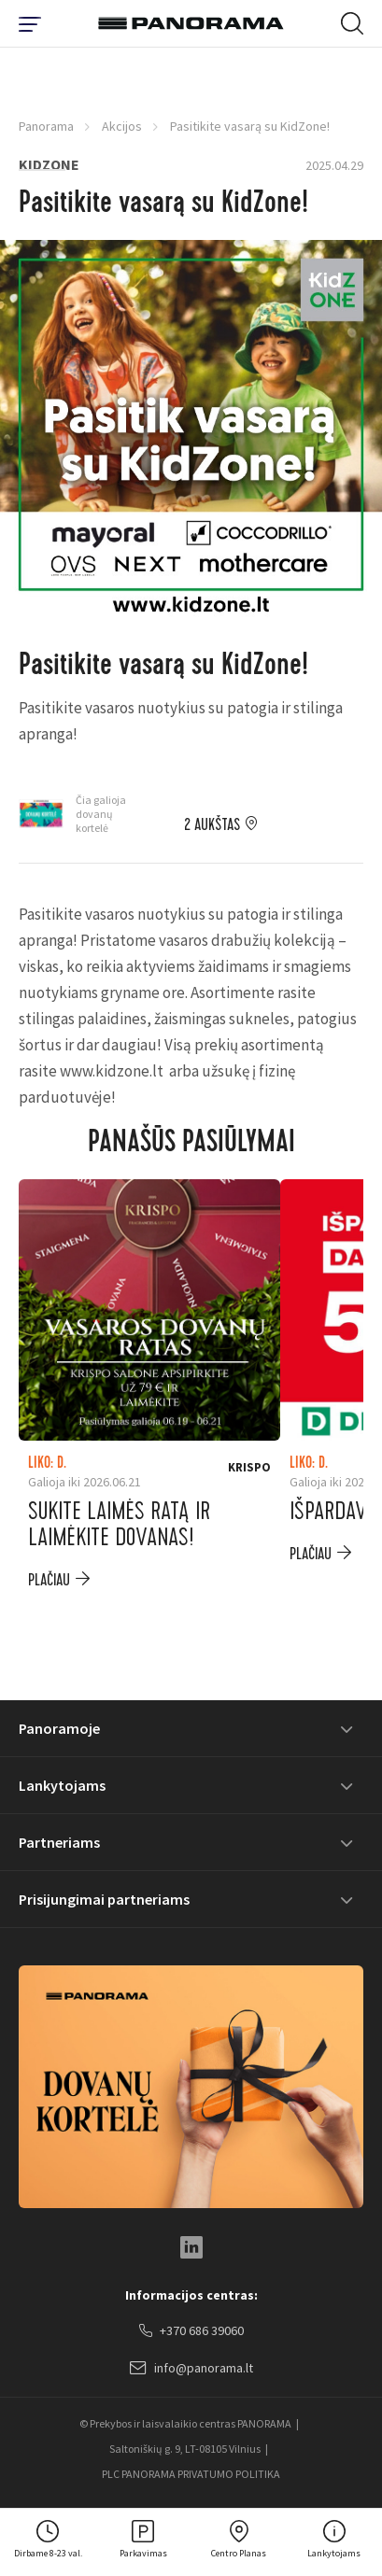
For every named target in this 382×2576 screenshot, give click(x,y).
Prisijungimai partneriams (104, 1899)
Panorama (46, 126)
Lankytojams (62, 1785)
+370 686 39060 (191, 2331)
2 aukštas (212, 825)
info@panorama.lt (191, 2368)
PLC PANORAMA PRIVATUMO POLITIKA (191, 2474)
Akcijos (122, 126)
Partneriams (59, 1842)
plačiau (49, 1580)
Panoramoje (59, 1728)
